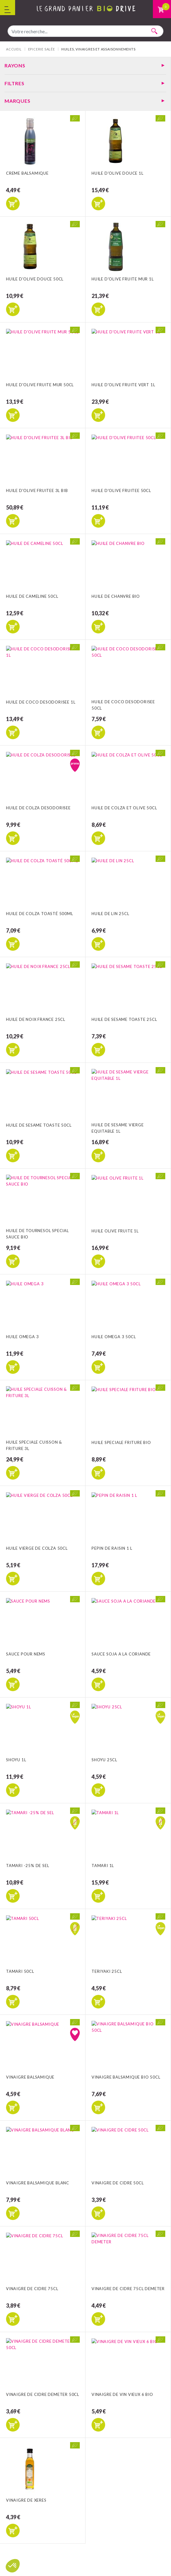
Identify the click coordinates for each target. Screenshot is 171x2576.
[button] (12, 2565)
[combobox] (85, 31)
